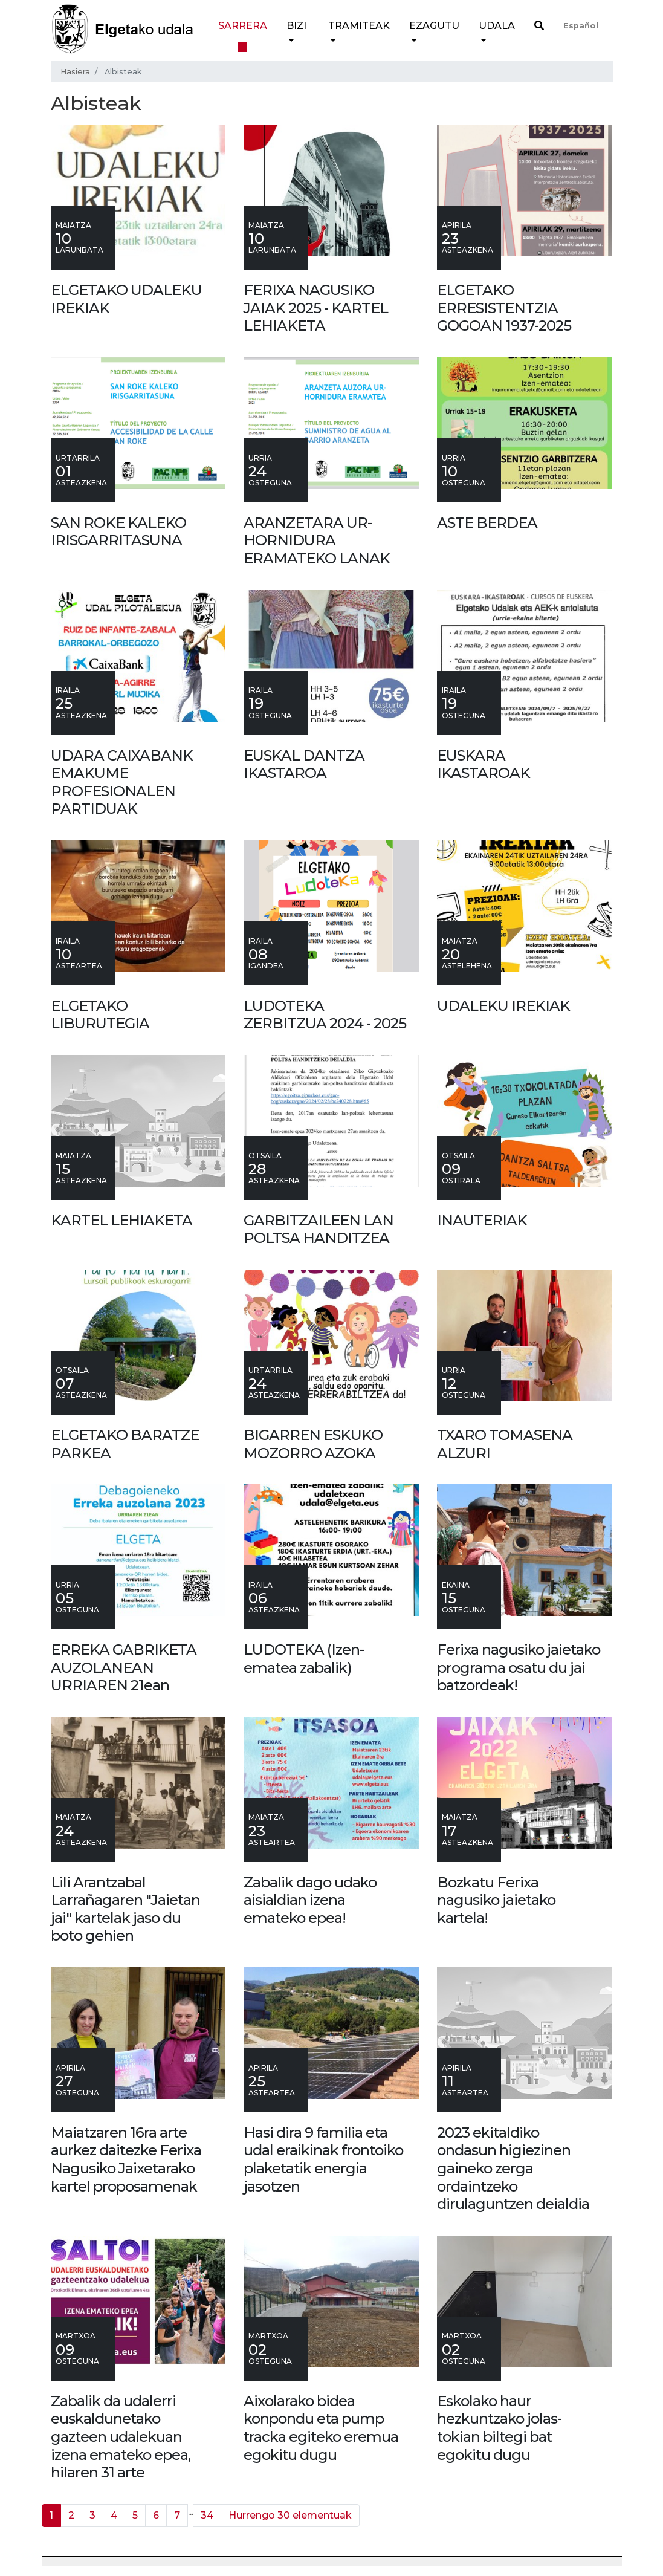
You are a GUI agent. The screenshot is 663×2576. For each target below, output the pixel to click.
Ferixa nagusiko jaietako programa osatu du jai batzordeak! (518, 1667)
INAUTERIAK (482, 1220)
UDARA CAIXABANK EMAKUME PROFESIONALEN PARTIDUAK (122, 782)
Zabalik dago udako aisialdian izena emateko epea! (310, 1900)
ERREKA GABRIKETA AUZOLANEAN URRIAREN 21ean (123, 1667)
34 (207, 2515)
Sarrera (242, 25)
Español (580, 25)
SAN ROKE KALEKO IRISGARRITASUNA (118, 532)
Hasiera (75, 71)
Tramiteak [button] (359, 25)
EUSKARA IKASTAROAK (483, 764)
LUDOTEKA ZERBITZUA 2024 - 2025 (325, 1015)
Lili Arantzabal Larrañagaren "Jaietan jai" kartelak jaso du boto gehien (125, 1909)
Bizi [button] (296, 25)
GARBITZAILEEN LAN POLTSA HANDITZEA (318, 1229)
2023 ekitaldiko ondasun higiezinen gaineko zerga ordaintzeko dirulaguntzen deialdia (513, 2168)
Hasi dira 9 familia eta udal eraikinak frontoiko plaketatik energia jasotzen (323, 2159)
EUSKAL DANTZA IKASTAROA (304, 764)
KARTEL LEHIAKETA (121, 1220)
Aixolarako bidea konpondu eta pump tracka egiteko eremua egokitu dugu (321, 2428)
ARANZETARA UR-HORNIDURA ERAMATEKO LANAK (317, 540)
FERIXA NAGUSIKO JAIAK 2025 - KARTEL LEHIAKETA (316, 307)
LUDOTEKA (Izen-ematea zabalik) (304, 1658)
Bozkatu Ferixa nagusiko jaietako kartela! (496, 1900)
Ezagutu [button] (434, 25)
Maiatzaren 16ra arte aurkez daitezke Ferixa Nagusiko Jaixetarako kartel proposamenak (126, 2159)
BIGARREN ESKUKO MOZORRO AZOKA (313, 1444)
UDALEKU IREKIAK (503, 1005)
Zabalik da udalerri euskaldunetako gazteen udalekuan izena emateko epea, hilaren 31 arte (120, 2436)
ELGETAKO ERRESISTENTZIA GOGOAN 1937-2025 (504, 307)
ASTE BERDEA (487, 522)
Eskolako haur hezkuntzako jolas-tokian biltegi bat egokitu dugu (499, 2428)
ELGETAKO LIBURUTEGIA (100, 1015)
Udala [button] (497, 25)
